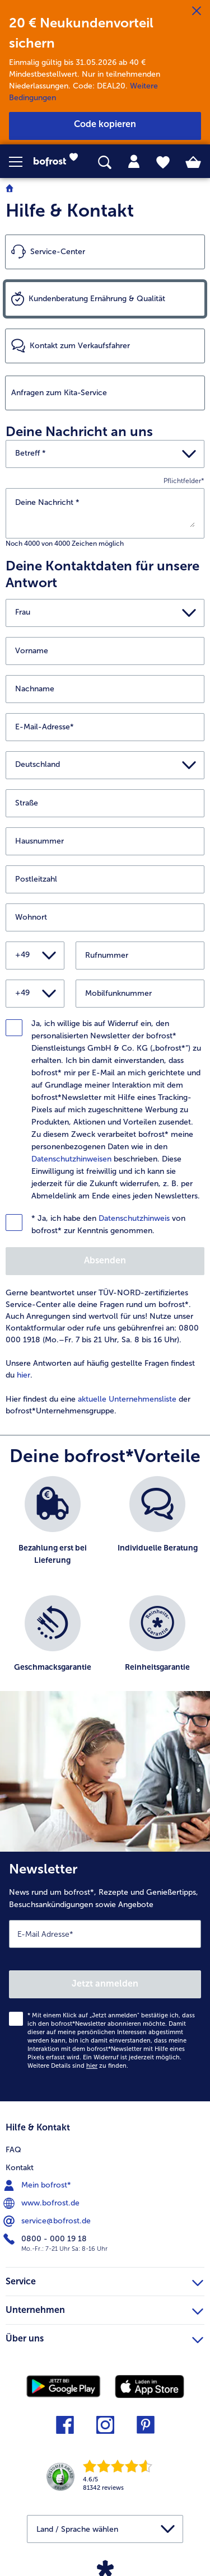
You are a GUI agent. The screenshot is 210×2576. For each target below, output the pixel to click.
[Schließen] (196, 11)
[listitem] (52, 1530)
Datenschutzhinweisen (71, 1159)
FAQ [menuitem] (13, 2150)
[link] (59, 162)
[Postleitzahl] (105, 879)
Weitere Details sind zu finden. (77, 2065)
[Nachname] (105, 689)
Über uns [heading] (104, 2337)
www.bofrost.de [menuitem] (43, 2203)
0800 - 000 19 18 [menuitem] (46, 2239)
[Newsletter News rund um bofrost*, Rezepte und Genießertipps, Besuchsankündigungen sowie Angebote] (105, 1977)
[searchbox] (104, 162)
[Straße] (105, 803)
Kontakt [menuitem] (20, 2167)
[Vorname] (105, 651)
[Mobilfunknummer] (140, 994)
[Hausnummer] (105, 841)
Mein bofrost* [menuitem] (38, 2185)
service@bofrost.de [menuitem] (48, 2221)
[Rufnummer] (140, 955)
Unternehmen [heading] (104, 2308)
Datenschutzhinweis (134, 1218)
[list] (105, 1589)
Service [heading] (104, 2280)
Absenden (105, 1260)
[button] (21, 161)
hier (23, 1375)
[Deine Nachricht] (105, 512)
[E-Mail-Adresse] (105, 727)
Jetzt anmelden (105, 1983)
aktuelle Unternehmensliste (127, 1399)
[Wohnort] (105, 917)
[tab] (134, 161)
